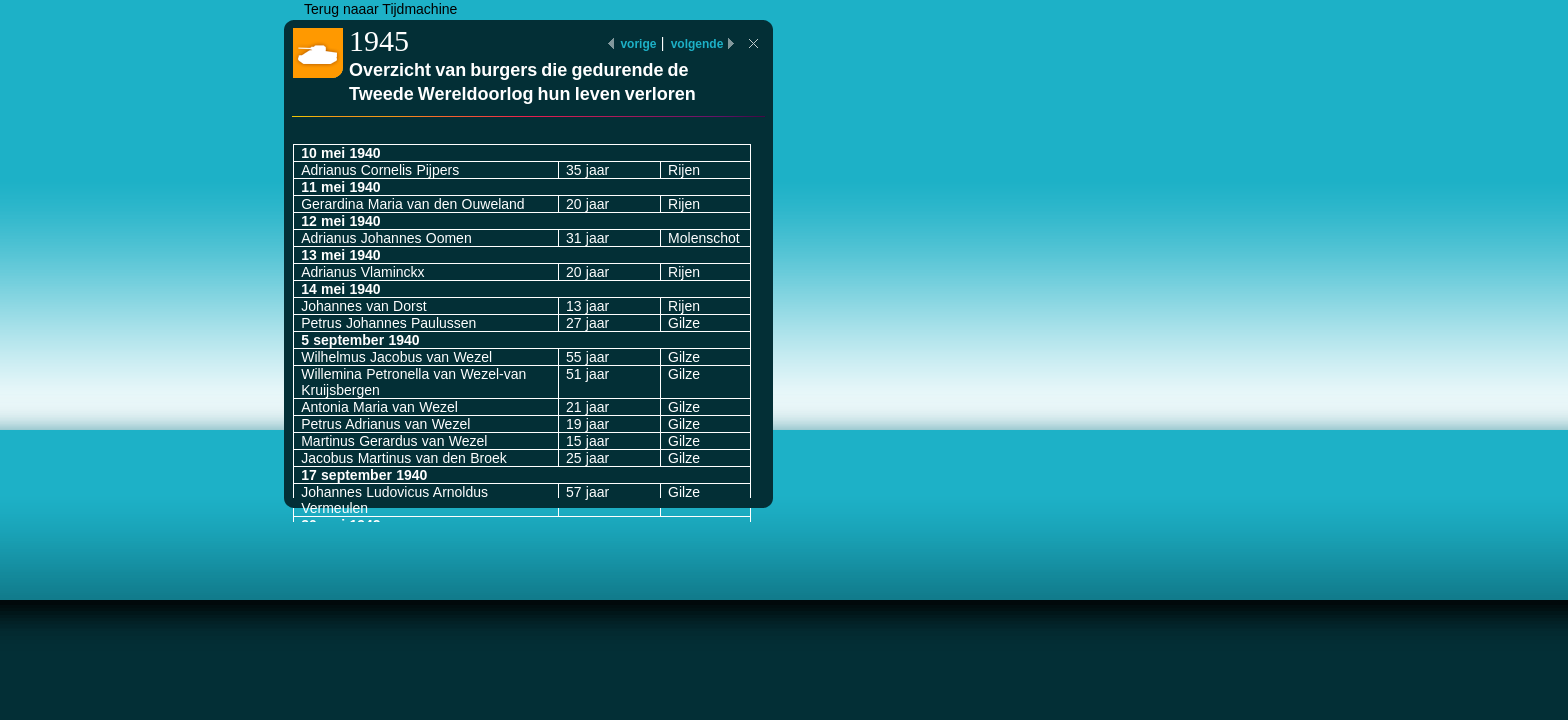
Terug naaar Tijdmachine (380, 9)
